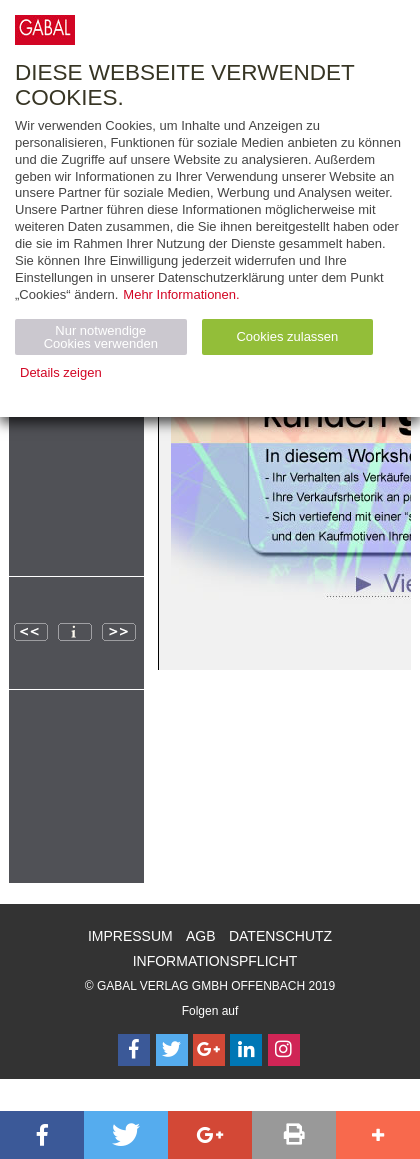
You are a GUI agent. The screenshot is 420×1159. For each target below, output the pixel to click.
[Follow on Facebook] (134, 1050)
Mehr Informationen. (181, 294)
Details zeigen (61, 372)
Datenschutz (280, 936)
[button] (42, 1135)
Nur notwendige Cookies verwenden (101, 337)
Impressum (130, 936)
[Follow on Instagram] (284, 1050)
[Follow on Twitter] (172, 1050)
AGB (201, 936)
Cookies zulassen (287, 336)
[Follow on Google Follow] (209, 1050)
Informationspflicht (215, 961)
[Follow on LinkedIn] (246, 1050)
